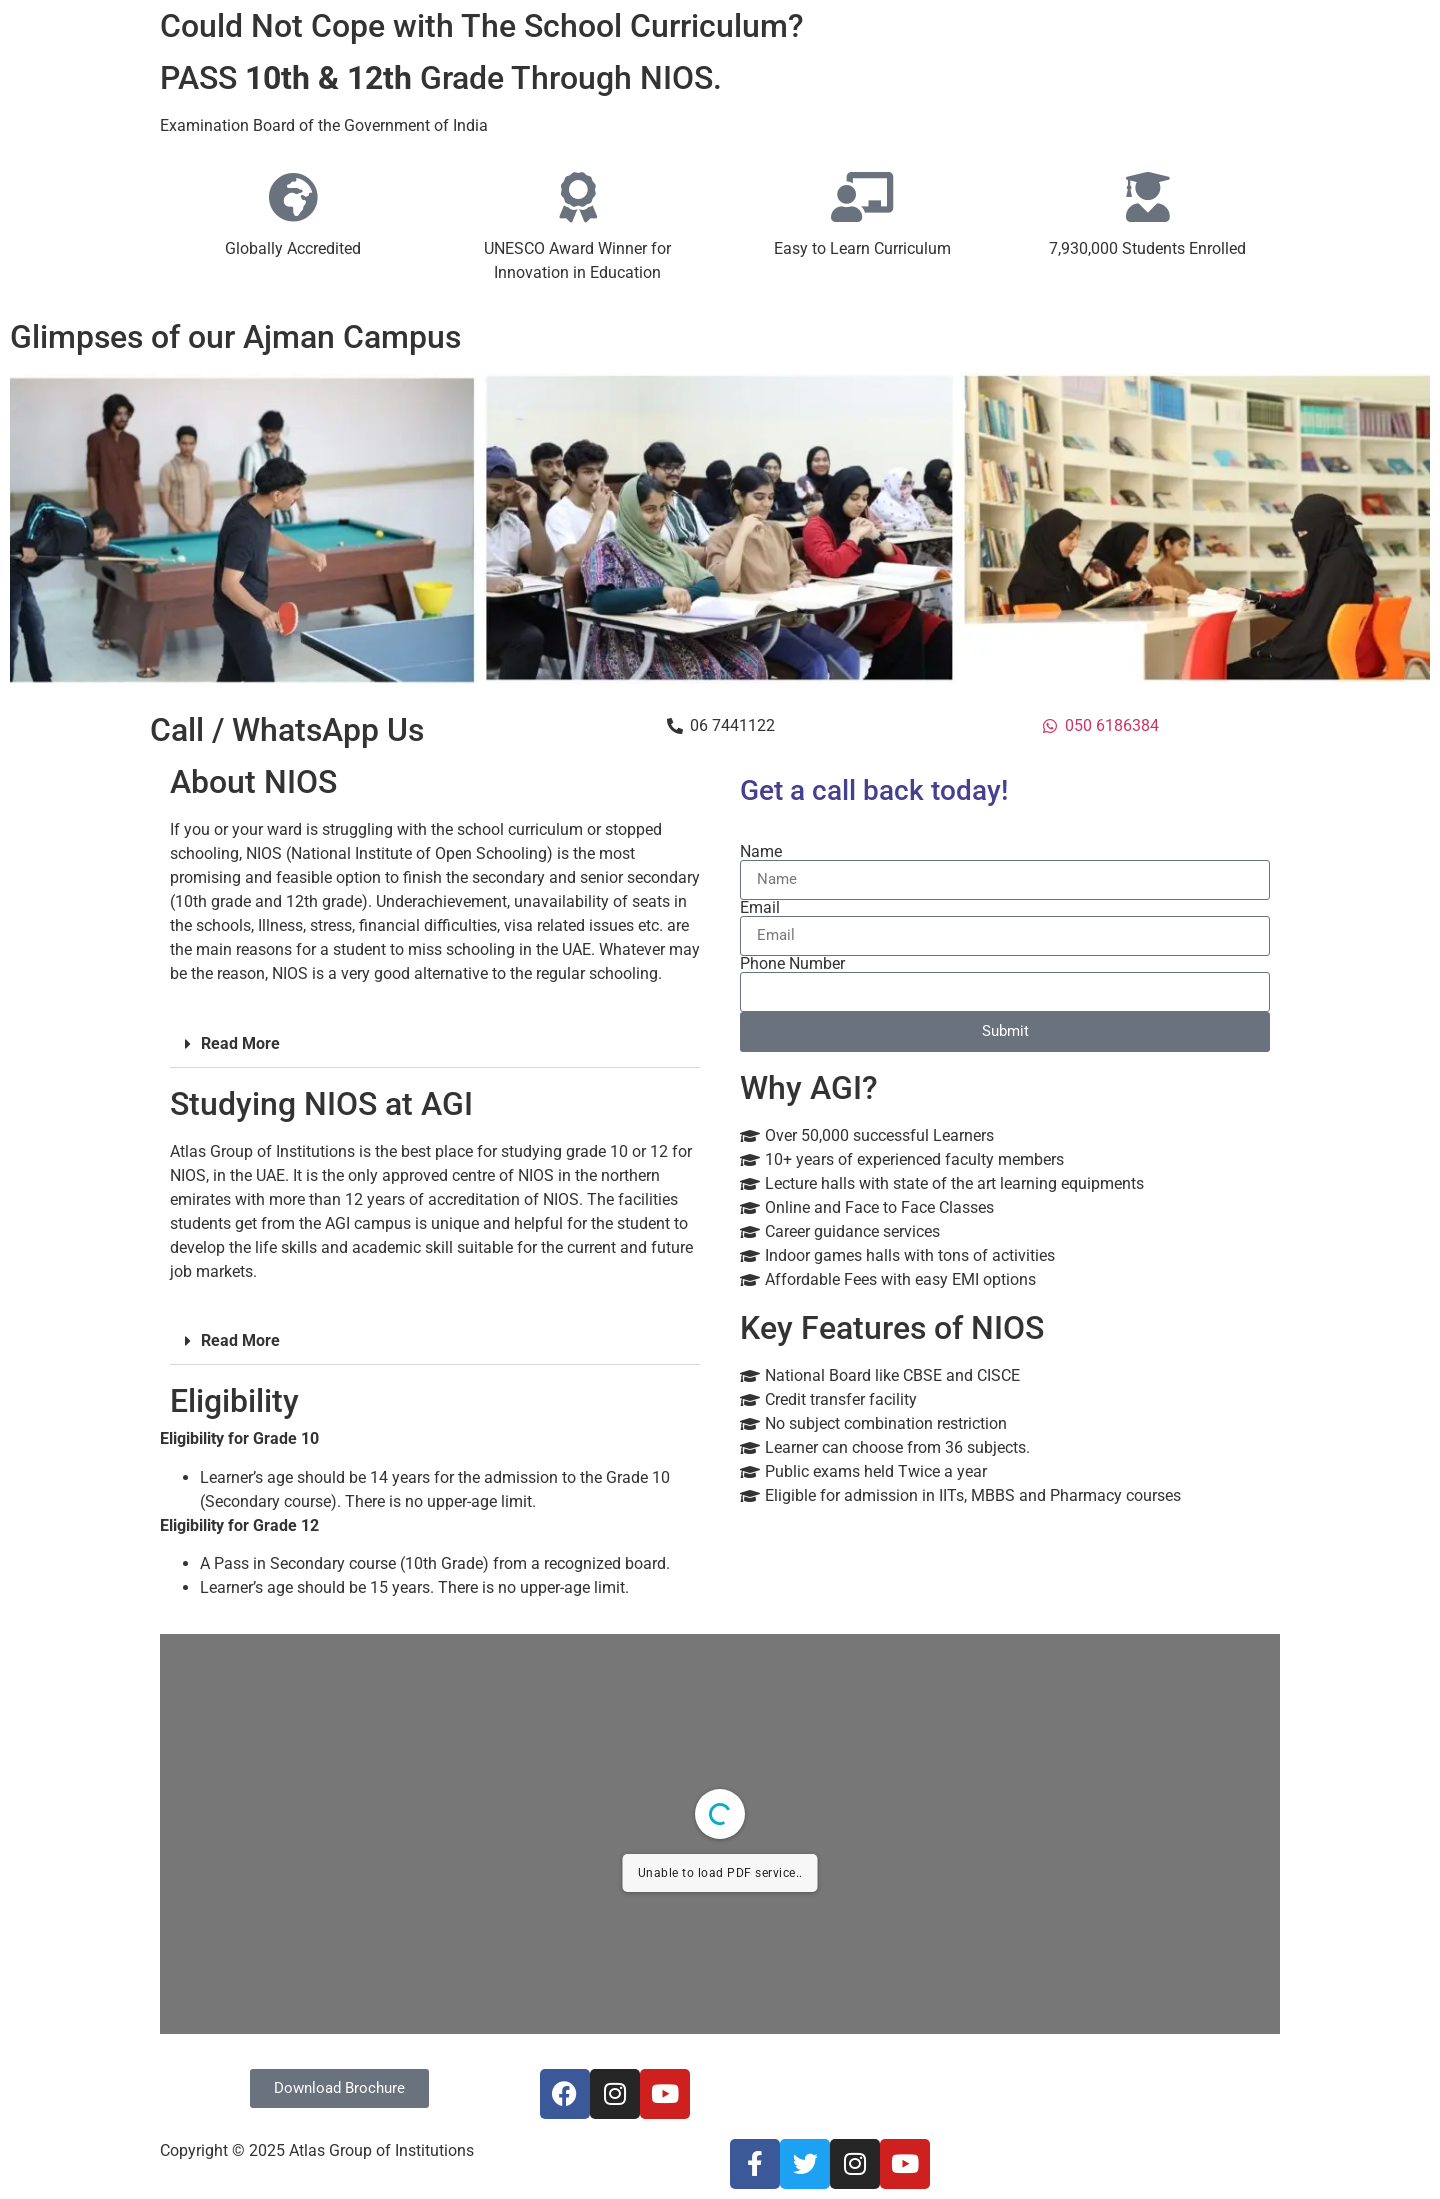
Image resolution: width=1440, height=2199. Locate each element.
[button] (435, 1044)
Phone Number (792, 964)
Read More (240, 1043)
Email (760, 908)
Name (761, 852)
